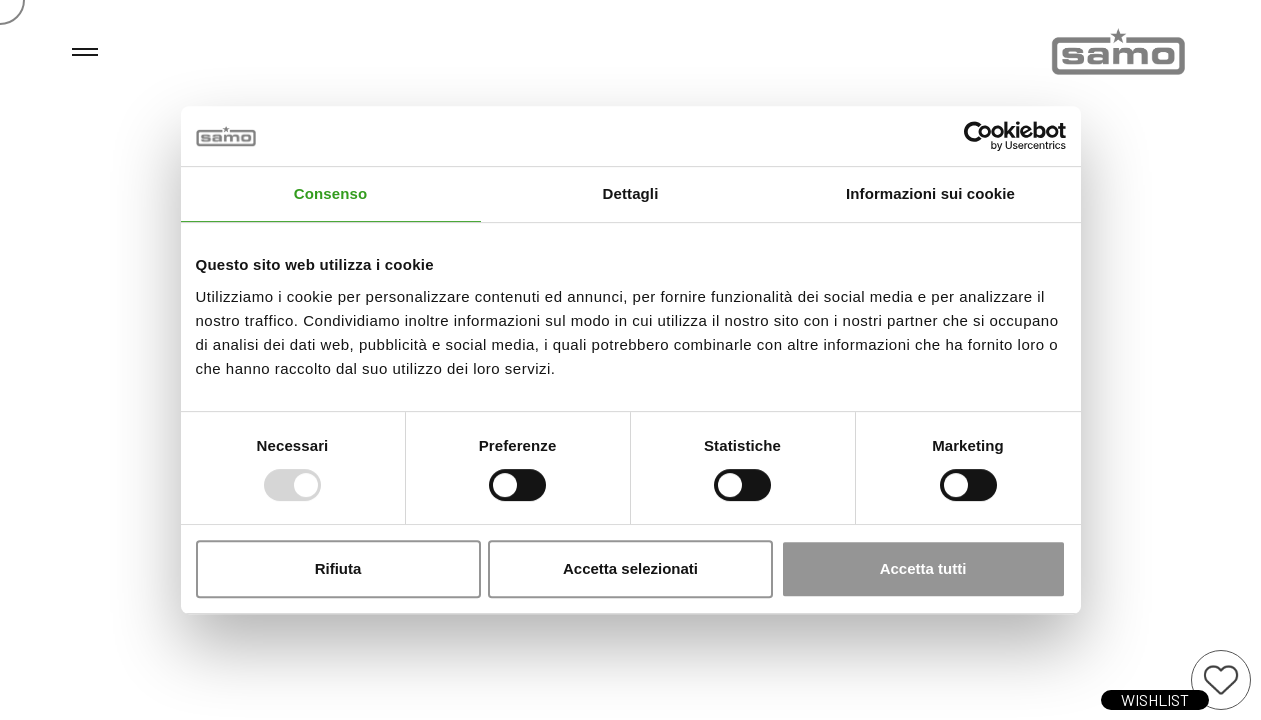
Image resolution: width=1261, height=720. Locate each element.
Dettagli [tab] (631, 193)
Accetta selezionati (630, 568)
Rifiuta (338, 568)
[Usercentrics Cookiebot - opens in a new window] (978, 136)
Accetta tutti (923, 568)
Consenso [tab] (330, 193)
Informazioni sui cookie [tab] (930, 193)
